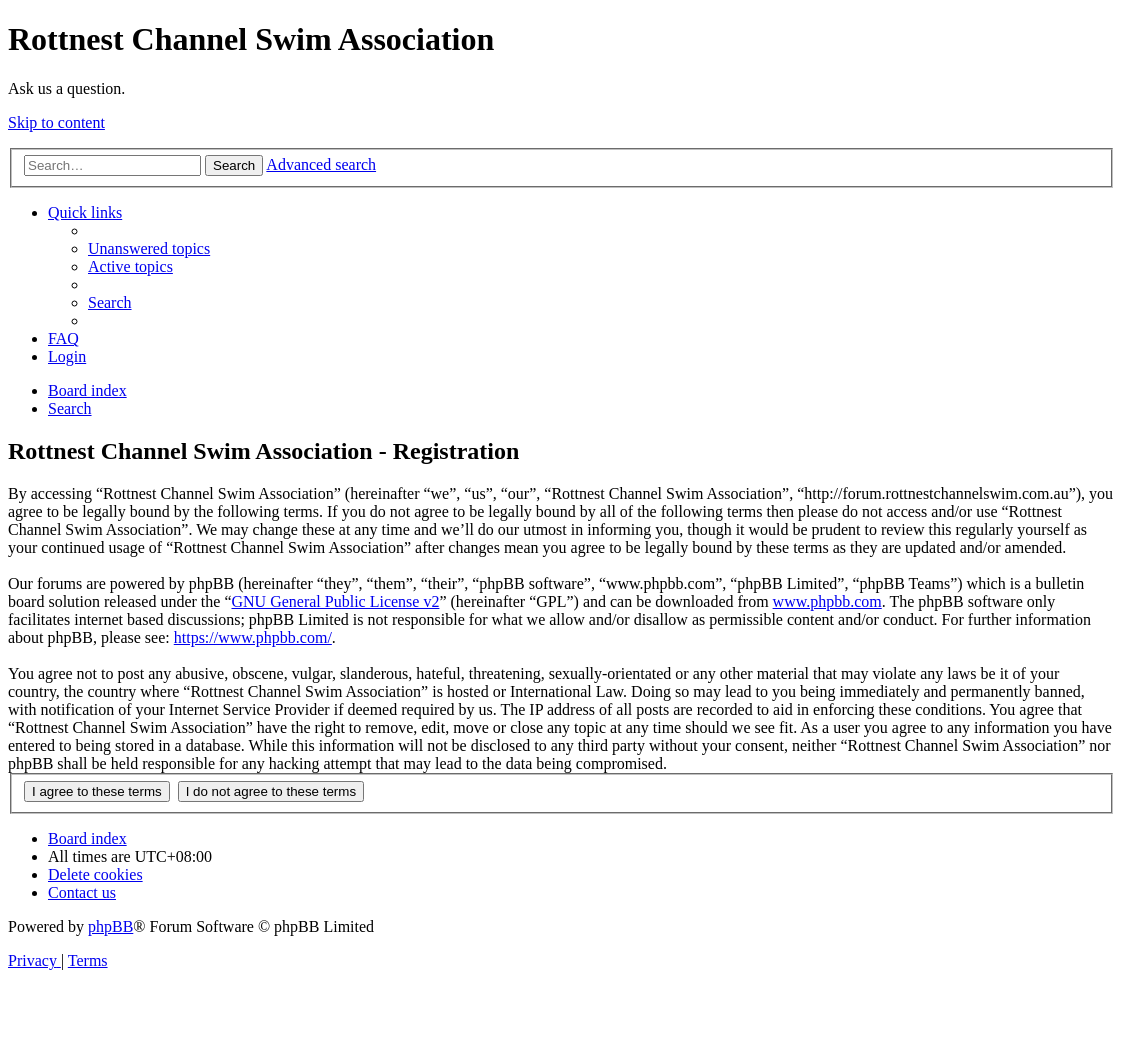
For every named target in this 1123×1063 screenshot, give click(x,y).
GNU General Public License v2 (335, 601)
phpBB (110, 926)
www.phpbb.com (827, 601)
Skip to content (56, 122)
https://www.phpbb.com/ (253, 637)
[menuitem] (149, 248)
